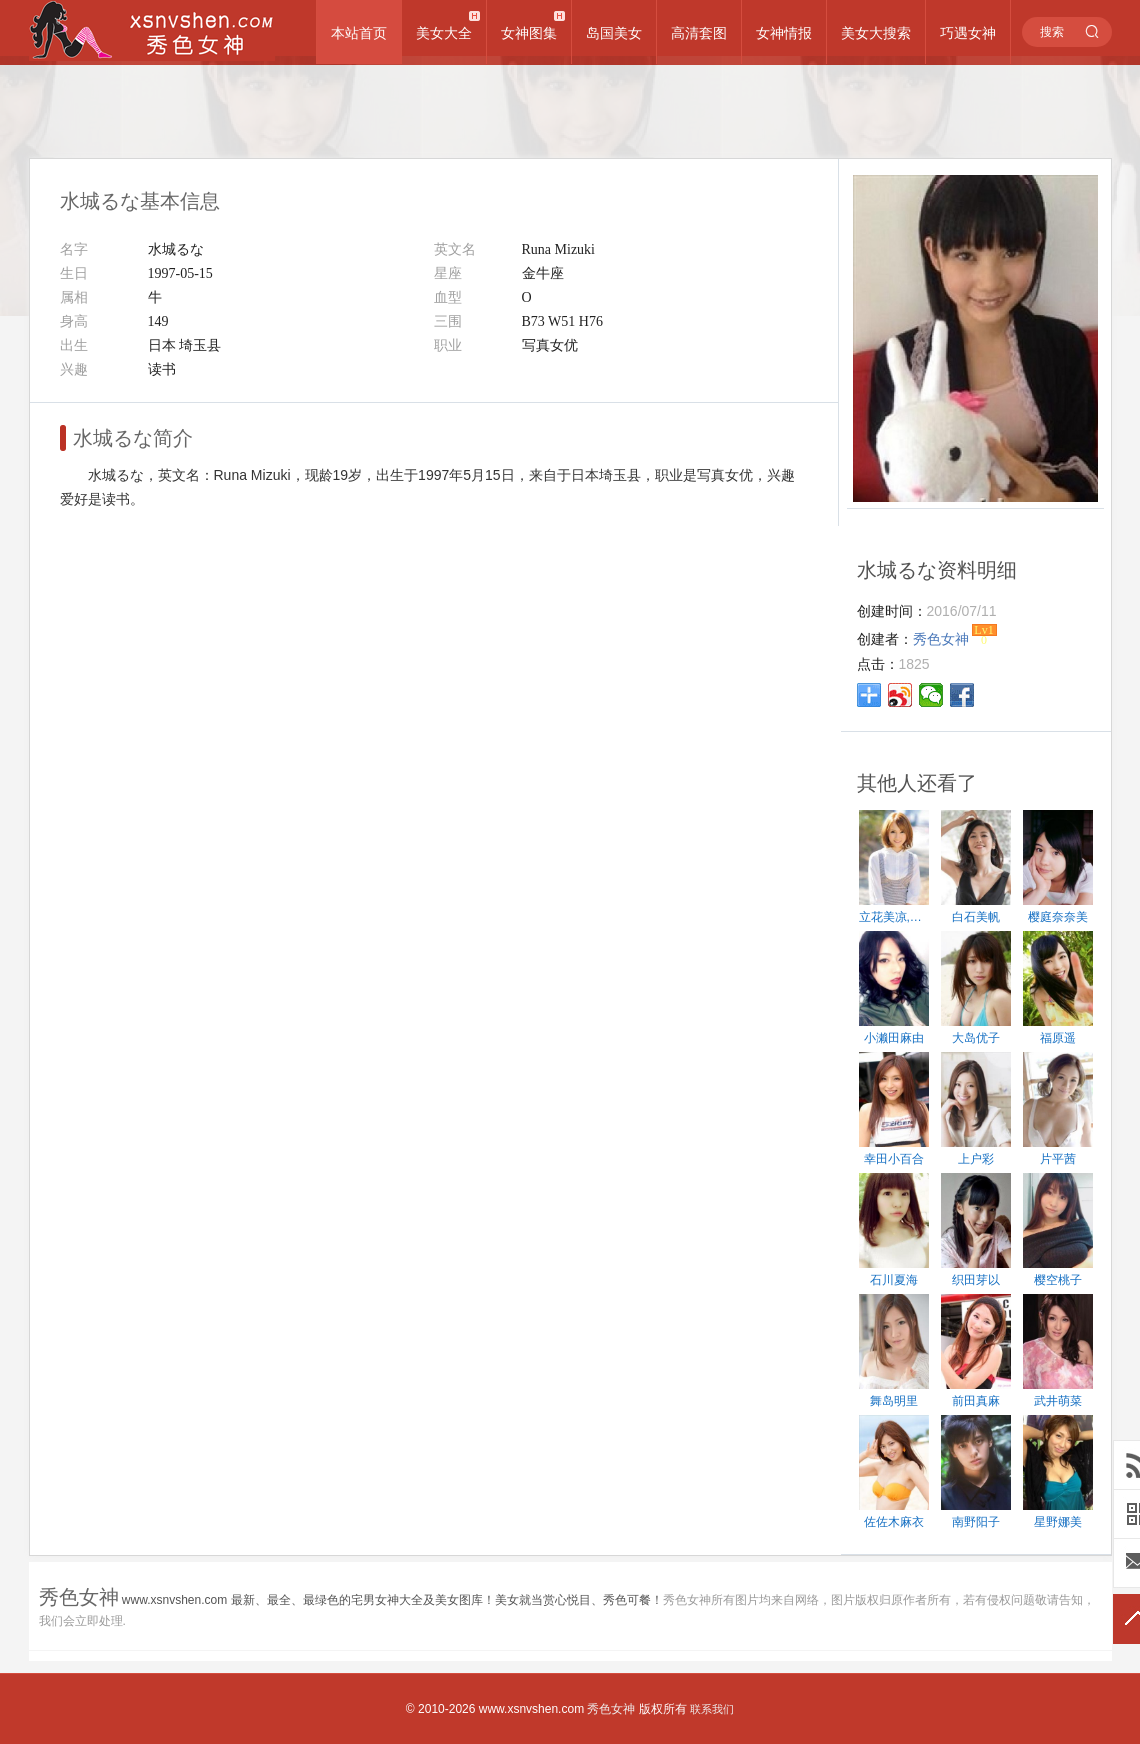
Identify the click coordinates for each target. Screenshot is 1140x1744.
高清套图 (699, 33)
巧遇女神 (968, 33)
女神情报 (784, 33)
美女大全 (444, 33)
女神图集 (529, 33)
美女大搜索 (876, 33)
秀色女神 (611, 1709)
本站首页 (359, 33)
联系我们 (712, 1709)
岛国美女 (614, 33)
